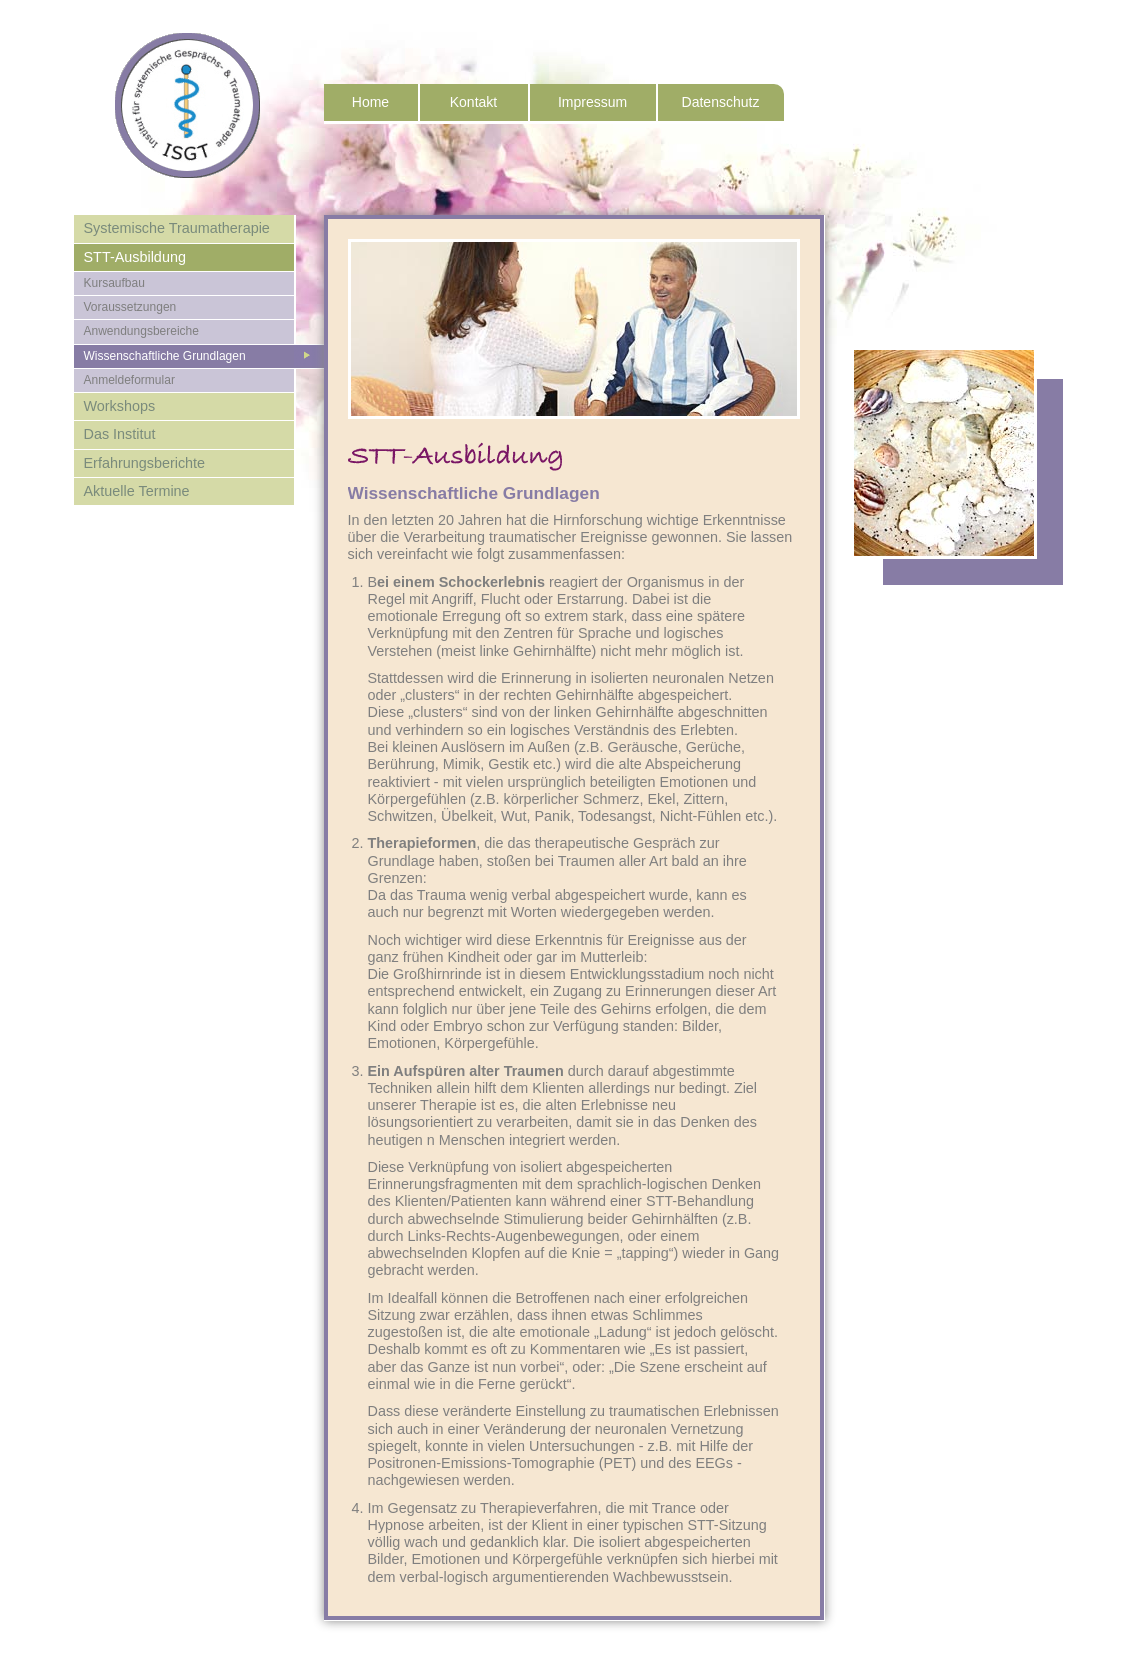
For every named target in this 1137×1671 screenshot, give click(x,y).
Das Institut (120, 434)
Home (370, 102)
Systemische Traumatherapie (177, 228)
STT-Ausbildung (135, 257)
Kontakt (473, 102)
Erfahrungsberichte (145, 463)
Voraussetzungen (130, 307)
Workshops (120, 406)
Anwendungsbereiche (141, 331)
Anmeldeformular (129, 380)
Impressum (592, 102)
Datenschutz (721, 102)
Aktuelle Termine (137, 491)
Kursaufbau (114, 283)
